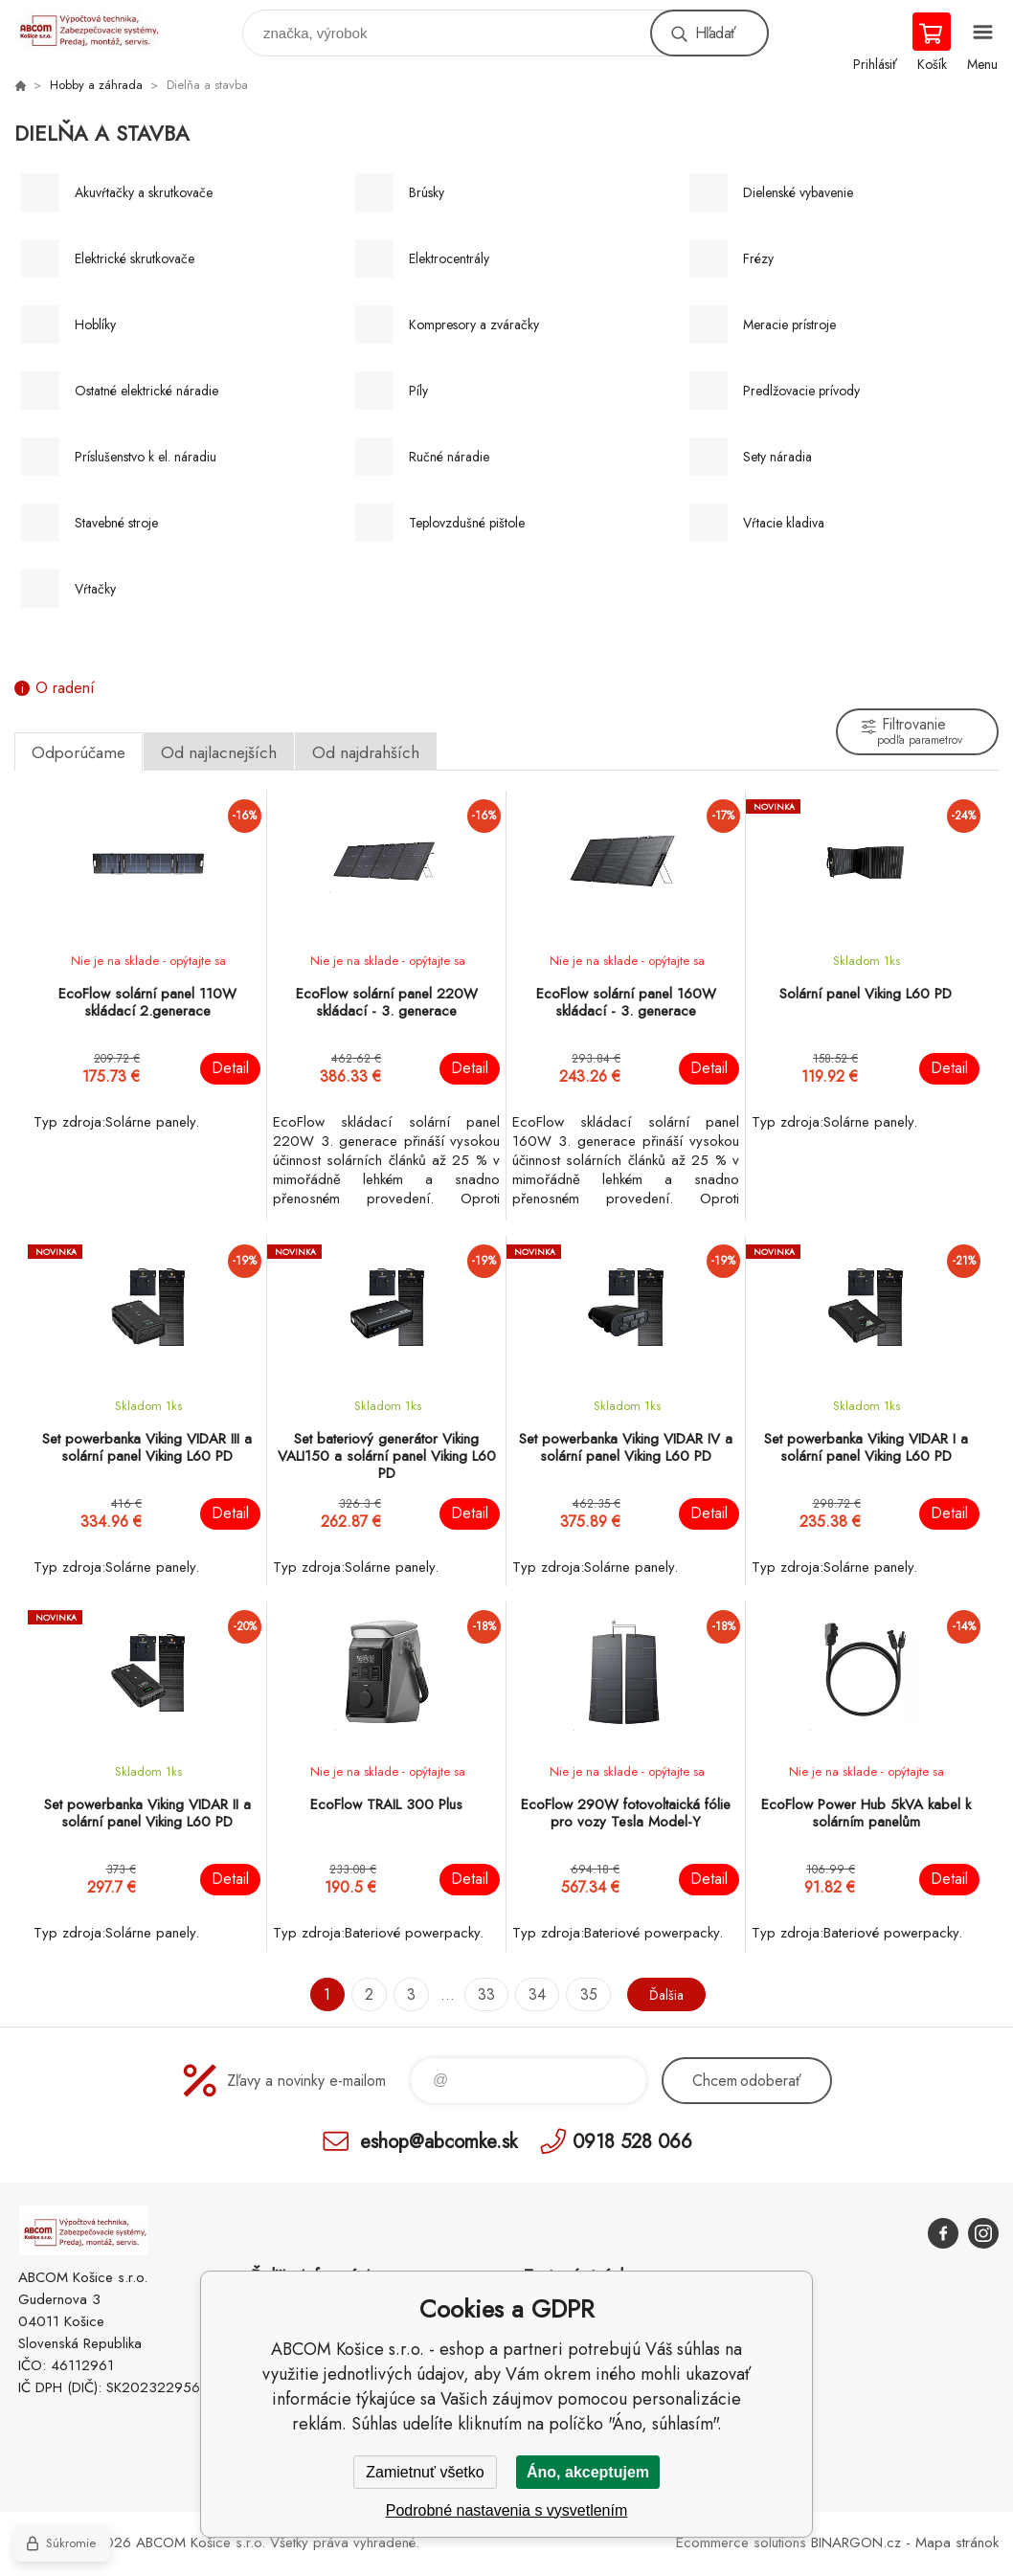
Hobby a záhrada (96, 85)
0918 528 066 (632, 2141)
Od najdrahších (365, 752)
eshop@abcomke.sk (438, 2141)
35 (583, 1994)
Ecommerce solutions (741, 2542)
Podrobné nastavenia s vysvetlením (507, 2510)
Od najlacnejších (219, 752)
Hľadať (715, 33)
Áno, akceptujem (588, 2472)
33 (481, 1994)
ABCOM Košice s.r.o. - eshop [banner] (99, 28)
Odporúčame (78, 752)
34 (532, 1994)
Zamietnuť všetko (425, 2472)
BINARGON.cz (856, 2542)
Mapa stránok (957, 2542)
